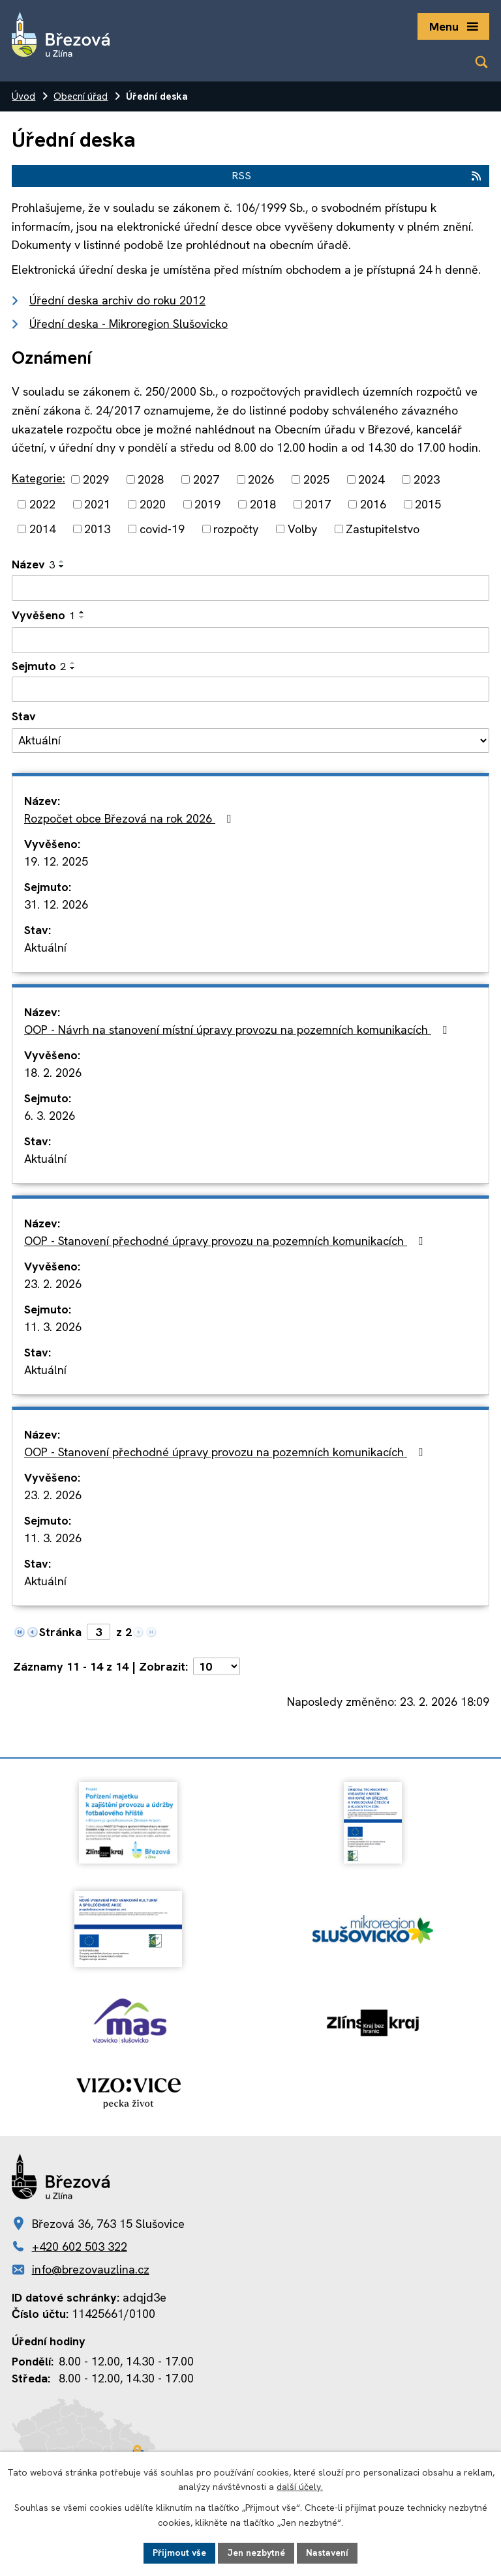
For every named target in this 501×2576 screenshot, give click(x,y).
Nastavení (327, 2552)
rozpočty (235, 528)
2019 (207, 504)
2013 (97, 528)
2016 (373, 504)
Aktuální (45, 947)
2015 (428, 504)
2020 (153, 504)
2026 (261, 479)
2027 (206, 479)
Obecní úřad (80, 96)
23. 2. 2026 (53, 1283)
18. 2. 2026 (53, 1072)
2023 (427, 479)
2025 (316, 479)
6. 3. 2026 (49, 1115)
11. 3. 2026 (53, 1326)
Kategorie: (38, 478)
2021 (97, 504)
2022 (42, 504)
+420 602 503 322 (79, 2246)
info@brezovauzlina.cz (90, 2269)
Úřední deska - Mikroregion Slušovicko (128, 323)
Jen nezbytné (256, 2552)
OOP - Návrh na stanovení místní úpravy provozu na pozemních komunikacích (238, 1029)
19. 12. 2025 (56, 861)
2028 (151, 479)
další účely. (300, 2487)
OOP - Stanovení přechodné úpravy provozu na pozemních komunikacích (226, 1240)
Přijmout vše (179, 2552)
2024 (371, 479)
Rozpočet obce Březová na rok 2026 (130, 818)
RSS (357, 176)
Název (33, 564)
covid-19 (162, 528)
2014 (42, 528)
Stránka (60, 1631)
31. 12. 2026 (56, 904)
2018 (263, 504)
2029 (96, 479)
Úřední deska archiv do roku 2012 (117, 300)
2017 (318, 504)
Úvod (23, 96)
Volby (302, 528)
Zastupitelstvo (382, 528)
